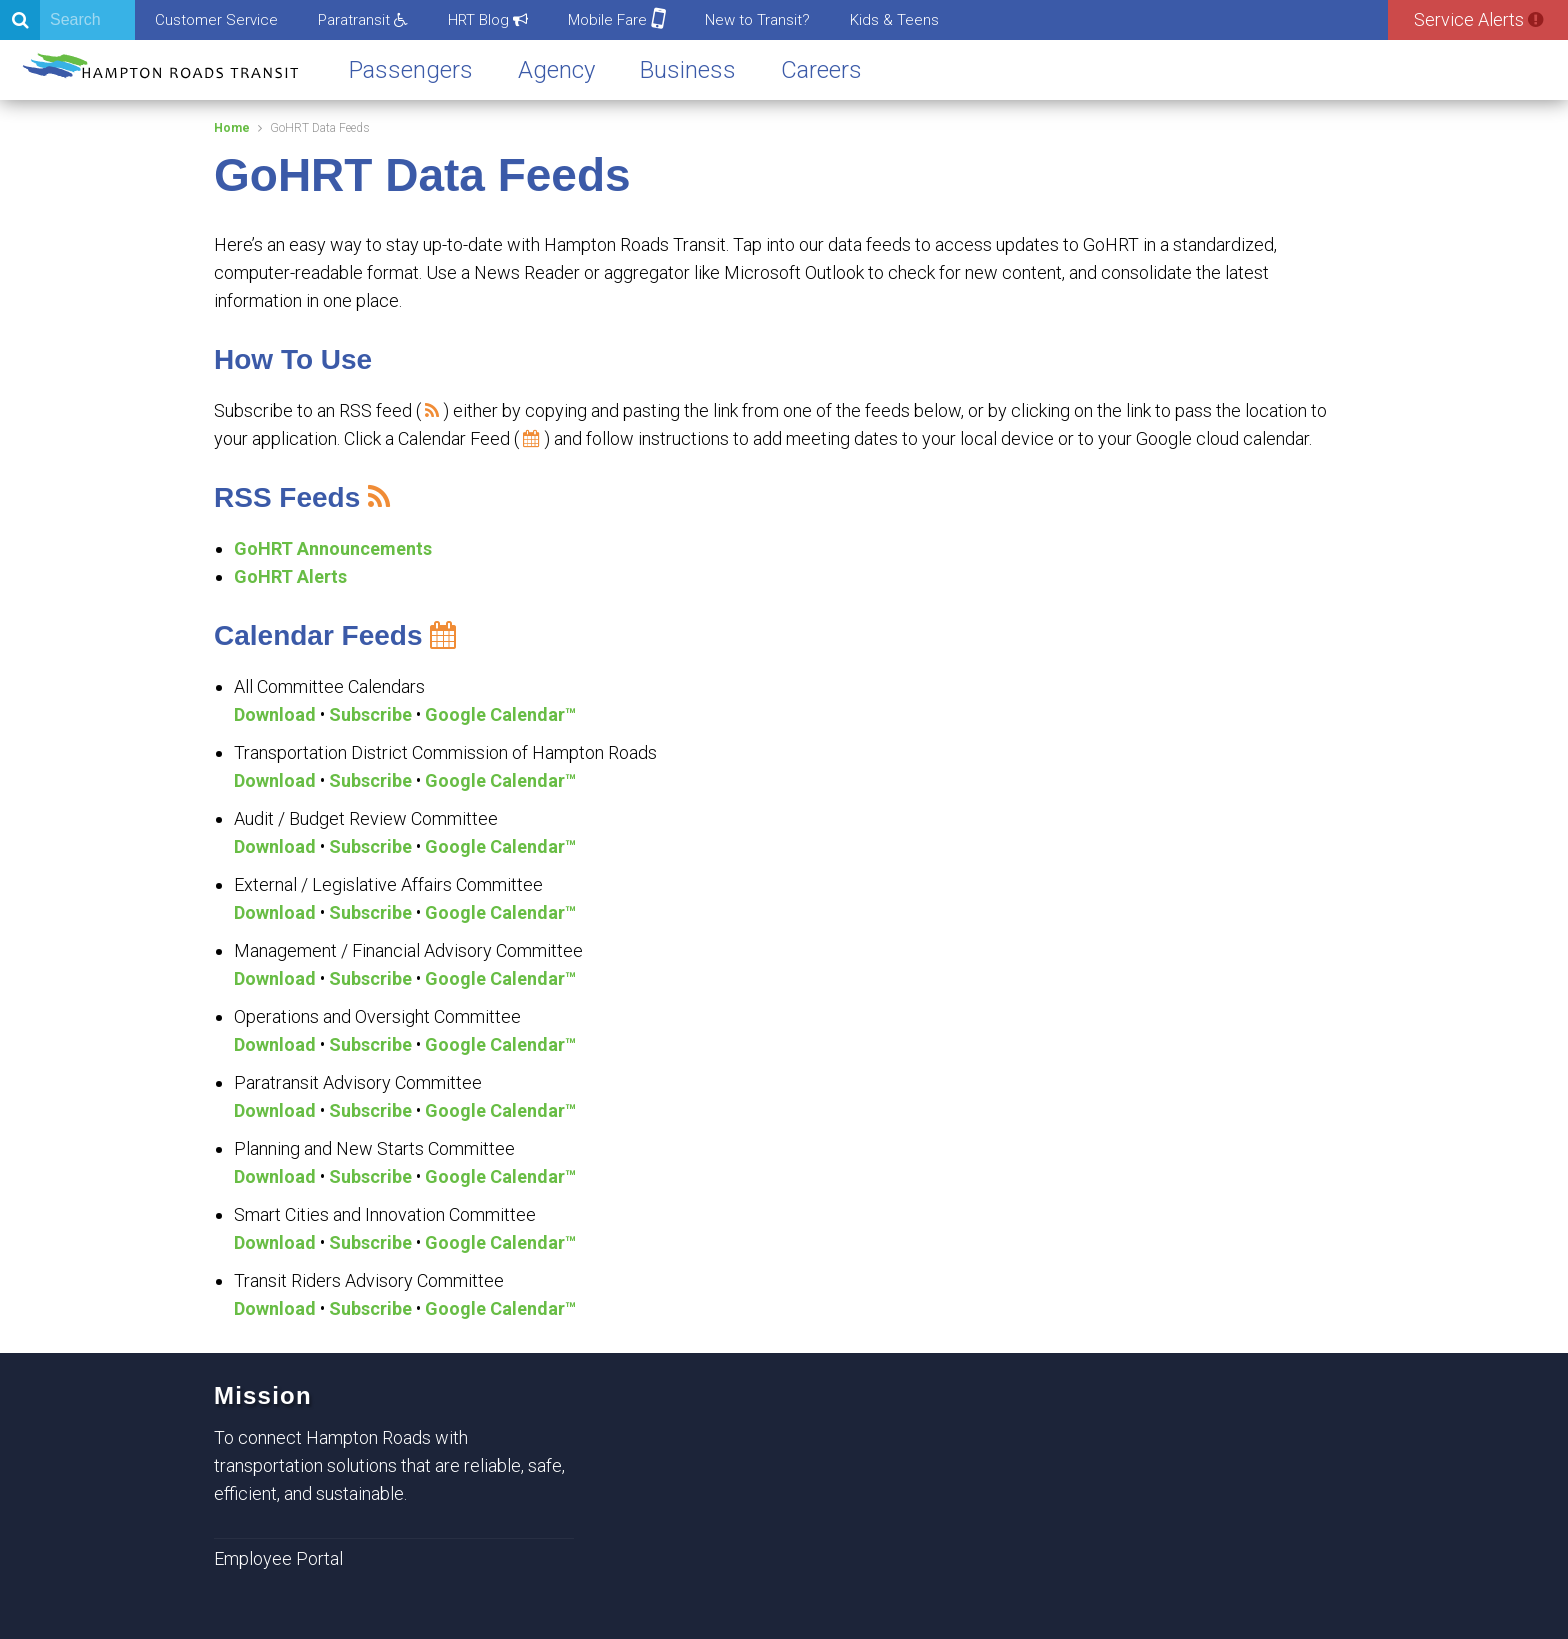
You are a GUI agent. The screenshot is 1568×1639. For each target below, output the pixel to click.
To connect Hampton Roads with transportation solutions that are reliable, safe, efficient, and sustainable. (389, 1465)
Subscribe (370, 714)
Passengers (411, 70)
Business (688, 70)
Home (232, 128)
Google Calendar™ (500, 714)
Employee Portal (278, 1558)
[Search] (67, 20)
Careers (821, 70)
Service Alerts (1478, 19)
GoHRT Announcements (333, 548)
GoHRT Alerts (290, 576)
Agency (556, 70)
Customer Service (216, 20)
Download (275, 714)
